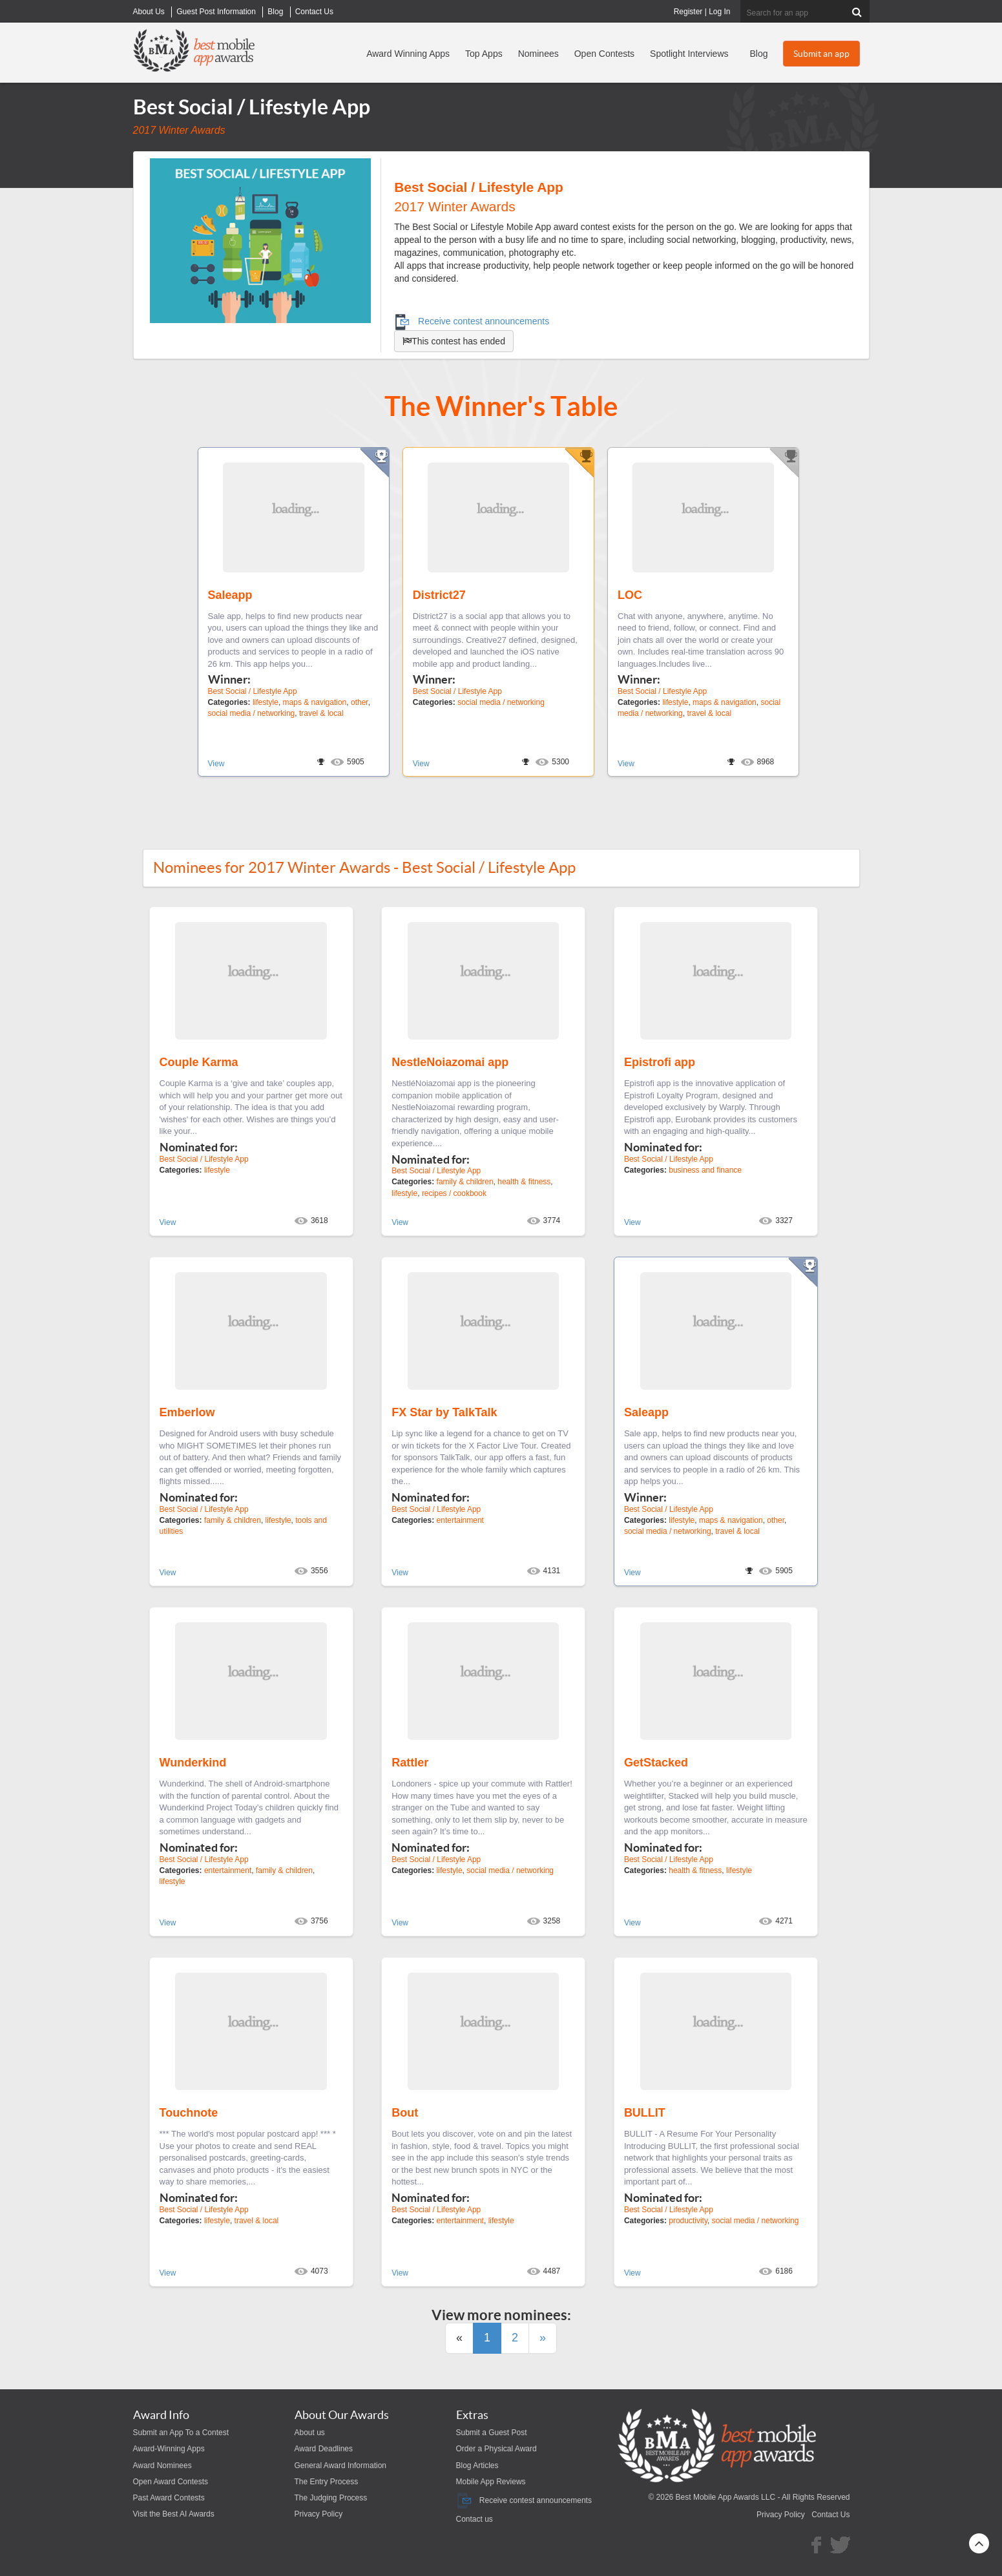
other (359, 702)
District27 (439, 595)
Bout (404, 2112)
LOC (630, 595)
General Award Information (341, 2465)
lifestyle (265, 702)
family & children (465, 1181)
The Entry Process (327, 2481)
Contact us (474, 2519)
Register (688, 11)
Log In (719, 11)
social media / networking (251, 713)
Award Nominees (162, 2465)
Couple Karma (199, 1062)
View (216, 763)
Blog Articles (477, 2465)
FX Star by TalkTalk (444, 1412)
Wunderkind (193, 1762)
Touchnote (189, 2112)
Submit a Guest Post (491, 2432)
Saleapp (230, 595)
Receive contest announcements (471, 321)
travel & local (321, 713)
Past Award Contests (169, 2497)
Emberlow (187, 1412)
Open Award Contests (171, 2481)
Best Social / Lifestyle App (252, 691)
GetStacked (656, 1762)
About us (310, 2432)
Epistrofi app (659, 1062)
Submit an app (821, 53)
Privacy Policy (319, 2513)
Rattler (409, 1762)
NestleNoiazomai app (449, 1062)
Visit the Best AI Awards (173, 2513)
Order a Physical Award (496, 2448)
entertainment (460, 1520)
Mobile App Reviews (491, 2481)
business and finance (705, 1170)
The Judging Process (331, 2497)
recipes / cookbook (454, 1193)
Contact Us (830, 2514)
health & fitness (523, 1181)
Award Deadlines (324, 2448)
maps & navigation (315, 702)
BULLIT (644, 2112)
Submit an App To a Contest (181, 2432)
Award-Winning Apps (169, 2448)
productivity (688, 2220)
